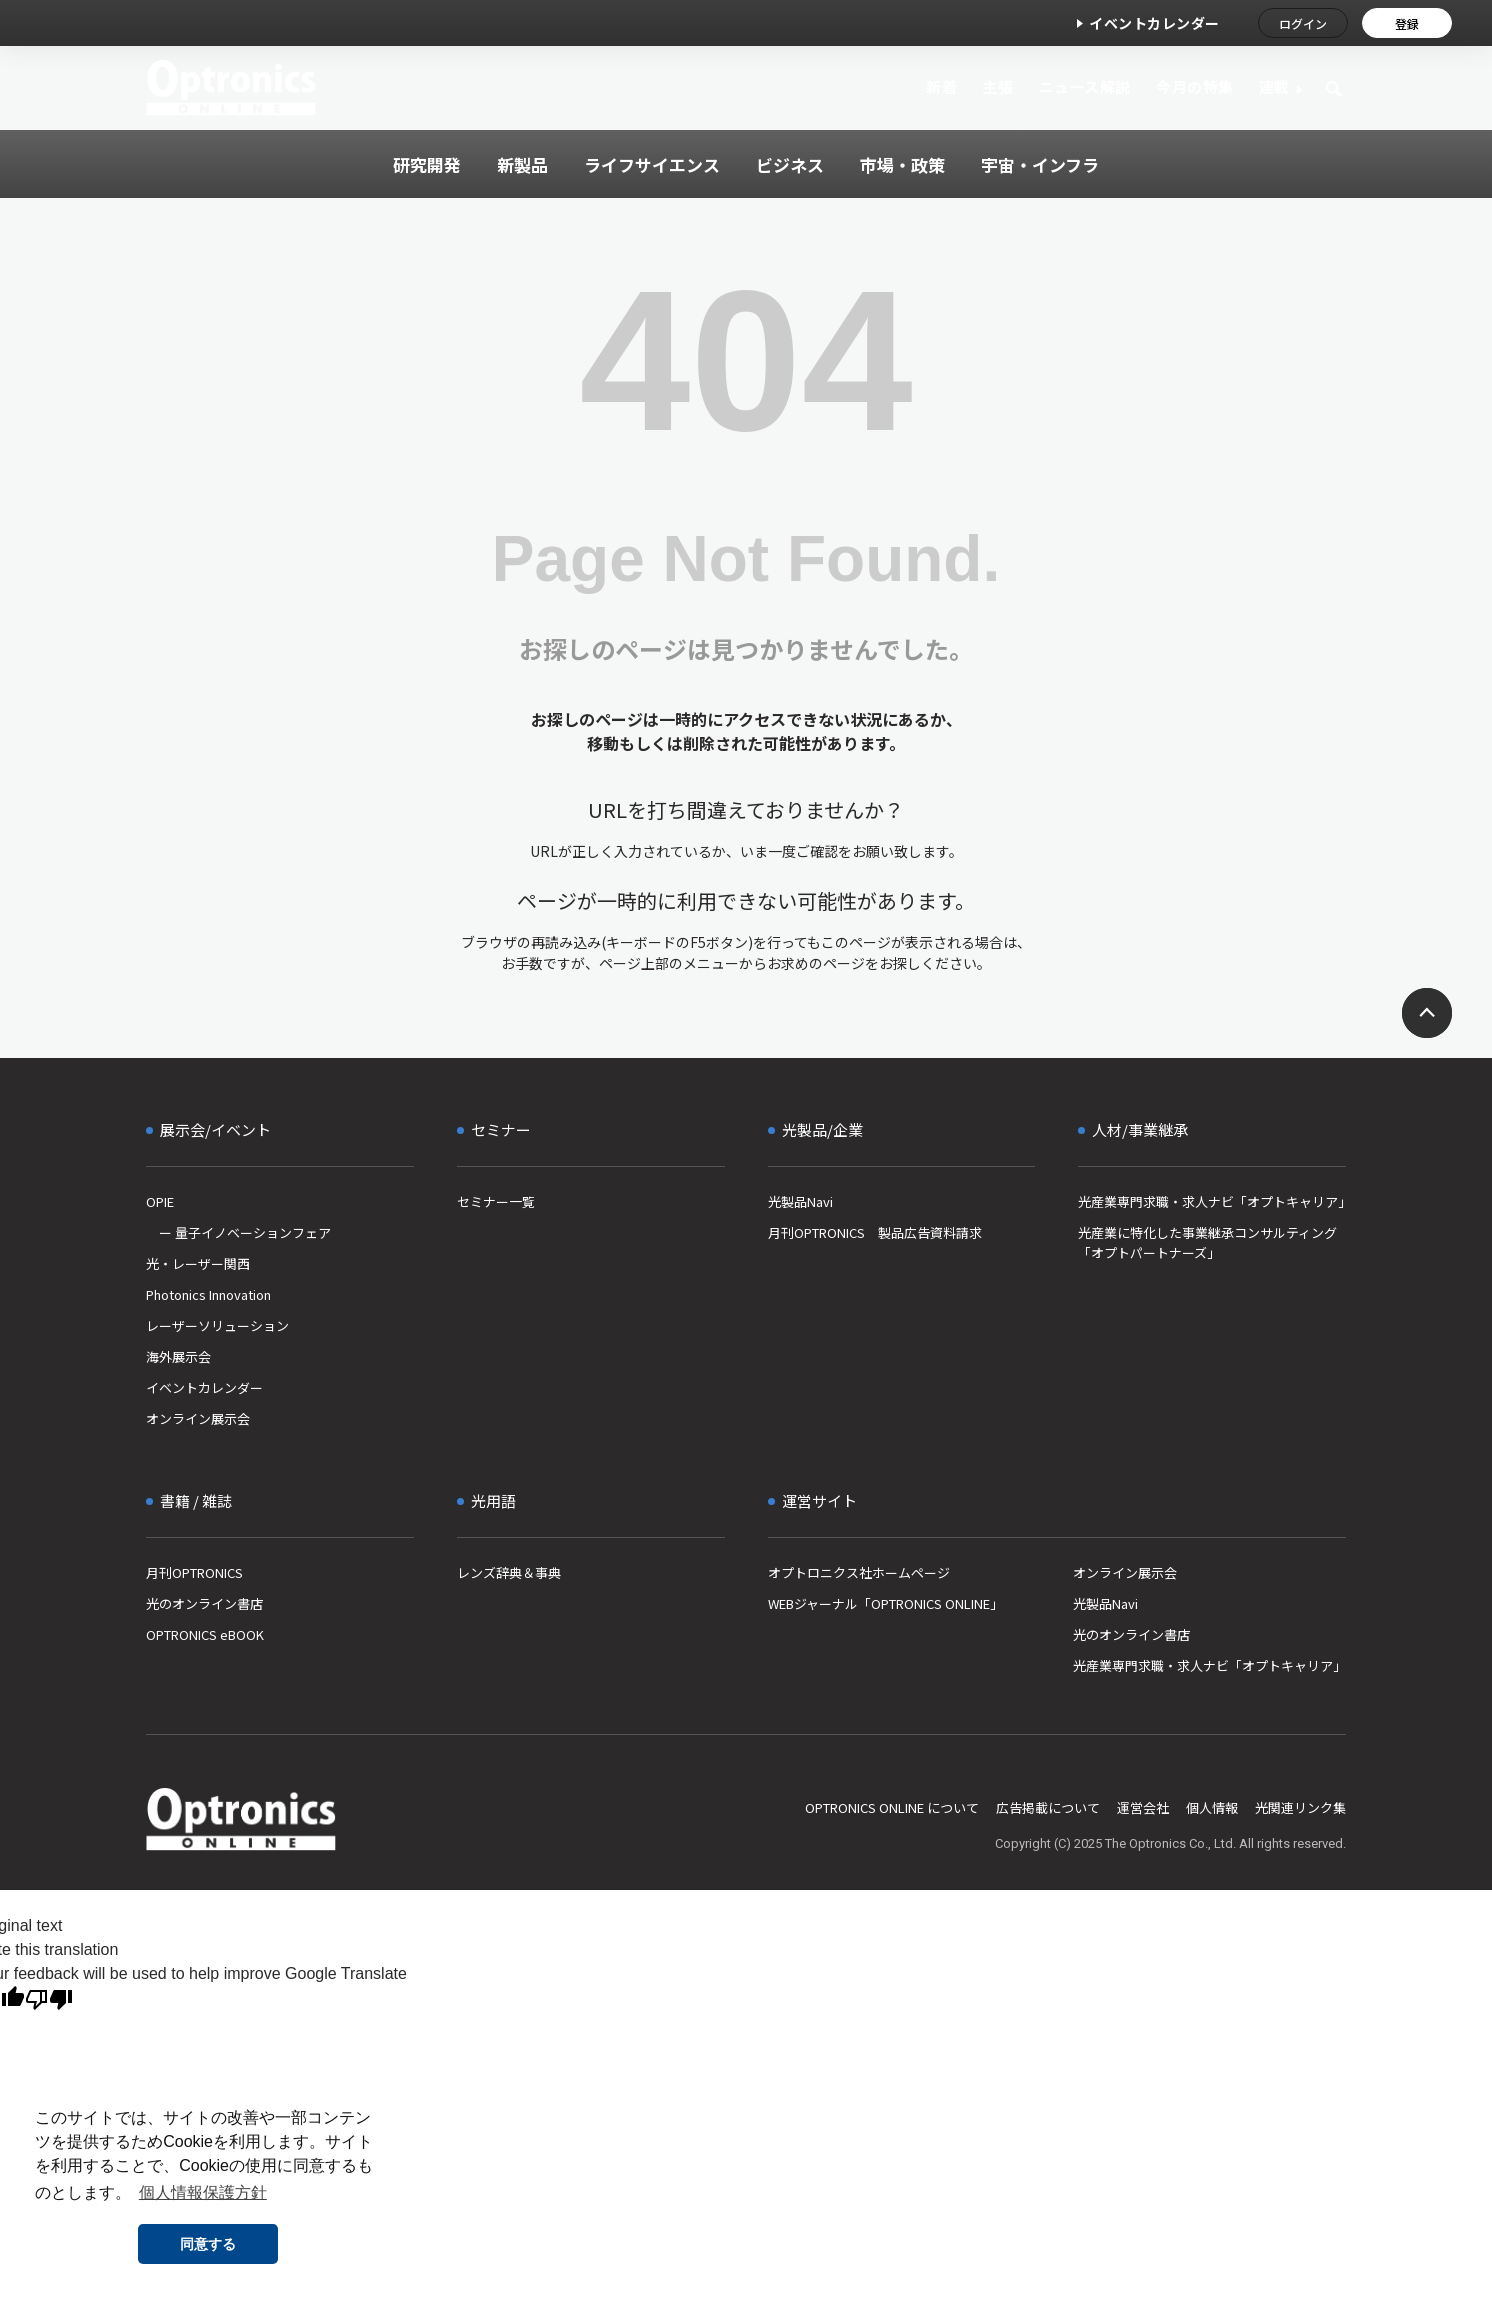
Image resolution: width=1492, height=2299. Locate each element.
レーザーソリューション (217, 1325)
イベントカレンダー (1154, 23)
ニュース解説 (1085, 86)
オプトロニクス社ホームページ (859, 1572)
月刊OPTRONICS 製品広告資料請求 (875, 1232)
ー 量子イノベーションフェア (238, 1232)
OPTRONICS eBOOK (205, 1634)
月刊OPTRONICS (194, 1572)
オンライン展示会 (198, 1418)
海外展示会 (178, 1356)
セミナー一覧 (496, 1201)
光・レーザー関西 (198, 1263)
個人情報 (1212, 1807)
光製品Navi (800, 1201)
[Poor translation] (49, 2000)
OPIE (160, 1201)
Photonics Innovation (208, 1294)
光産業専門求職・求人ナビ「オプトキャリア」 (1212, 1201)
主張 (997, 86)
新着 (941, 86)
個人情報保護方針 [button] (203, 2192)
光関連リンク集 (1300, 1807)
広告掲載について (1048, 1807)
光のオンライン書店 (204, 1603)
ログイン (1303, 23)
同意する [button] (208, 2244)
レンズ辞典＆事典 (509, 1572)
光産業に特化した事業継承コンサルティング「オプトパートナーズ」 (1207, 1242)
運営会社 (1143, 1807)
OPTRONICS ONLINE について (892, 1807)
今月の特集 (1195, 86)
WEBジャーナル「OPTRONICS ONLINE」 (885, 1603)
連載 (1274, 86)
